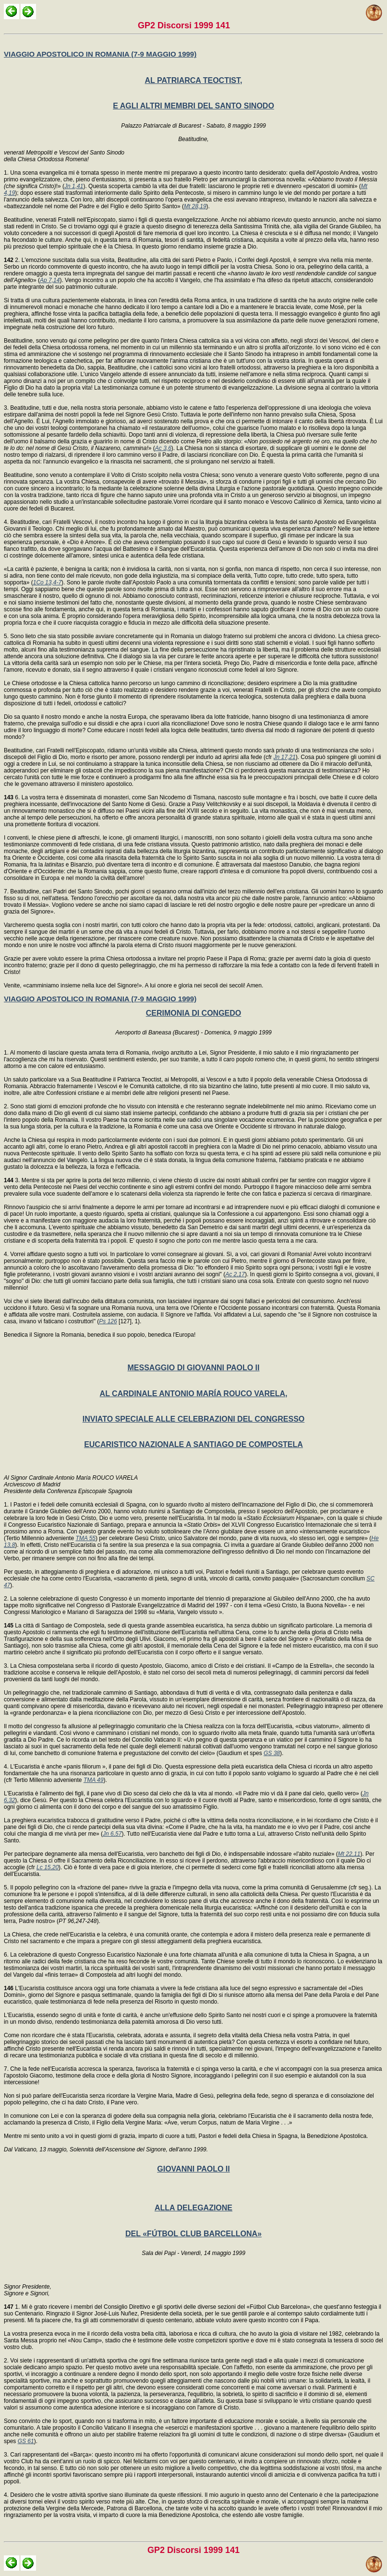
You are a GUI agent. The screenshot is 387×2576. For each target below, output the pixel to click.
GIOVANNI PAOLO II (193, 2169)
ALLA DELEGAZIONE (193, 2208)
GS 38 (272, 1753)
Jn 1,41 (73, 186)
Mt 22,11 (349, 1854)
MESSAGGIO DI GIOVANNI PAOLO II (194, 1368)
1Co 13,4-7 (47, 582)
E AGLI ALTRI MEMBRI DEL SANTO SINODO (193, 106)
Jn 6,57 (112, 1833)
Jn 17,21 (285, 757)
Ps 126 (108, 1321)
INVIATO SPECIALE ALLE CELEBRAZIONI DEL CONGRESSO (194, 1419)
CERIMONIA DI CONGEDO (194, 1013)
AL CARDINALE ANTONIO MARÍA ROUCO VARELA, (194, 1393)
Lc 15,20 (47, 1867)
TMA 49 (94, 1780)
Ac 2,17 (235, 1274)
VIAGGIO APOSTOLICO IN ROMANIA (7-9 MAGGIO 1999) (100, 54)
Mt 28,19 (195, 206)
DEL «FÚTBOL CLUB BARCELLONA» (193, 2234)
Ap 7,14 (50, 280)
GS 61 (26, 2441)
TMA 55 (85, 1538)
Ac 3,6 (163, 448)
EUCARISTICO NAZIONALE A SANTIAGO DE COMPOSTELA (193, 1444)
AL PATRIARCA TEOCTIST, (193, 80)
